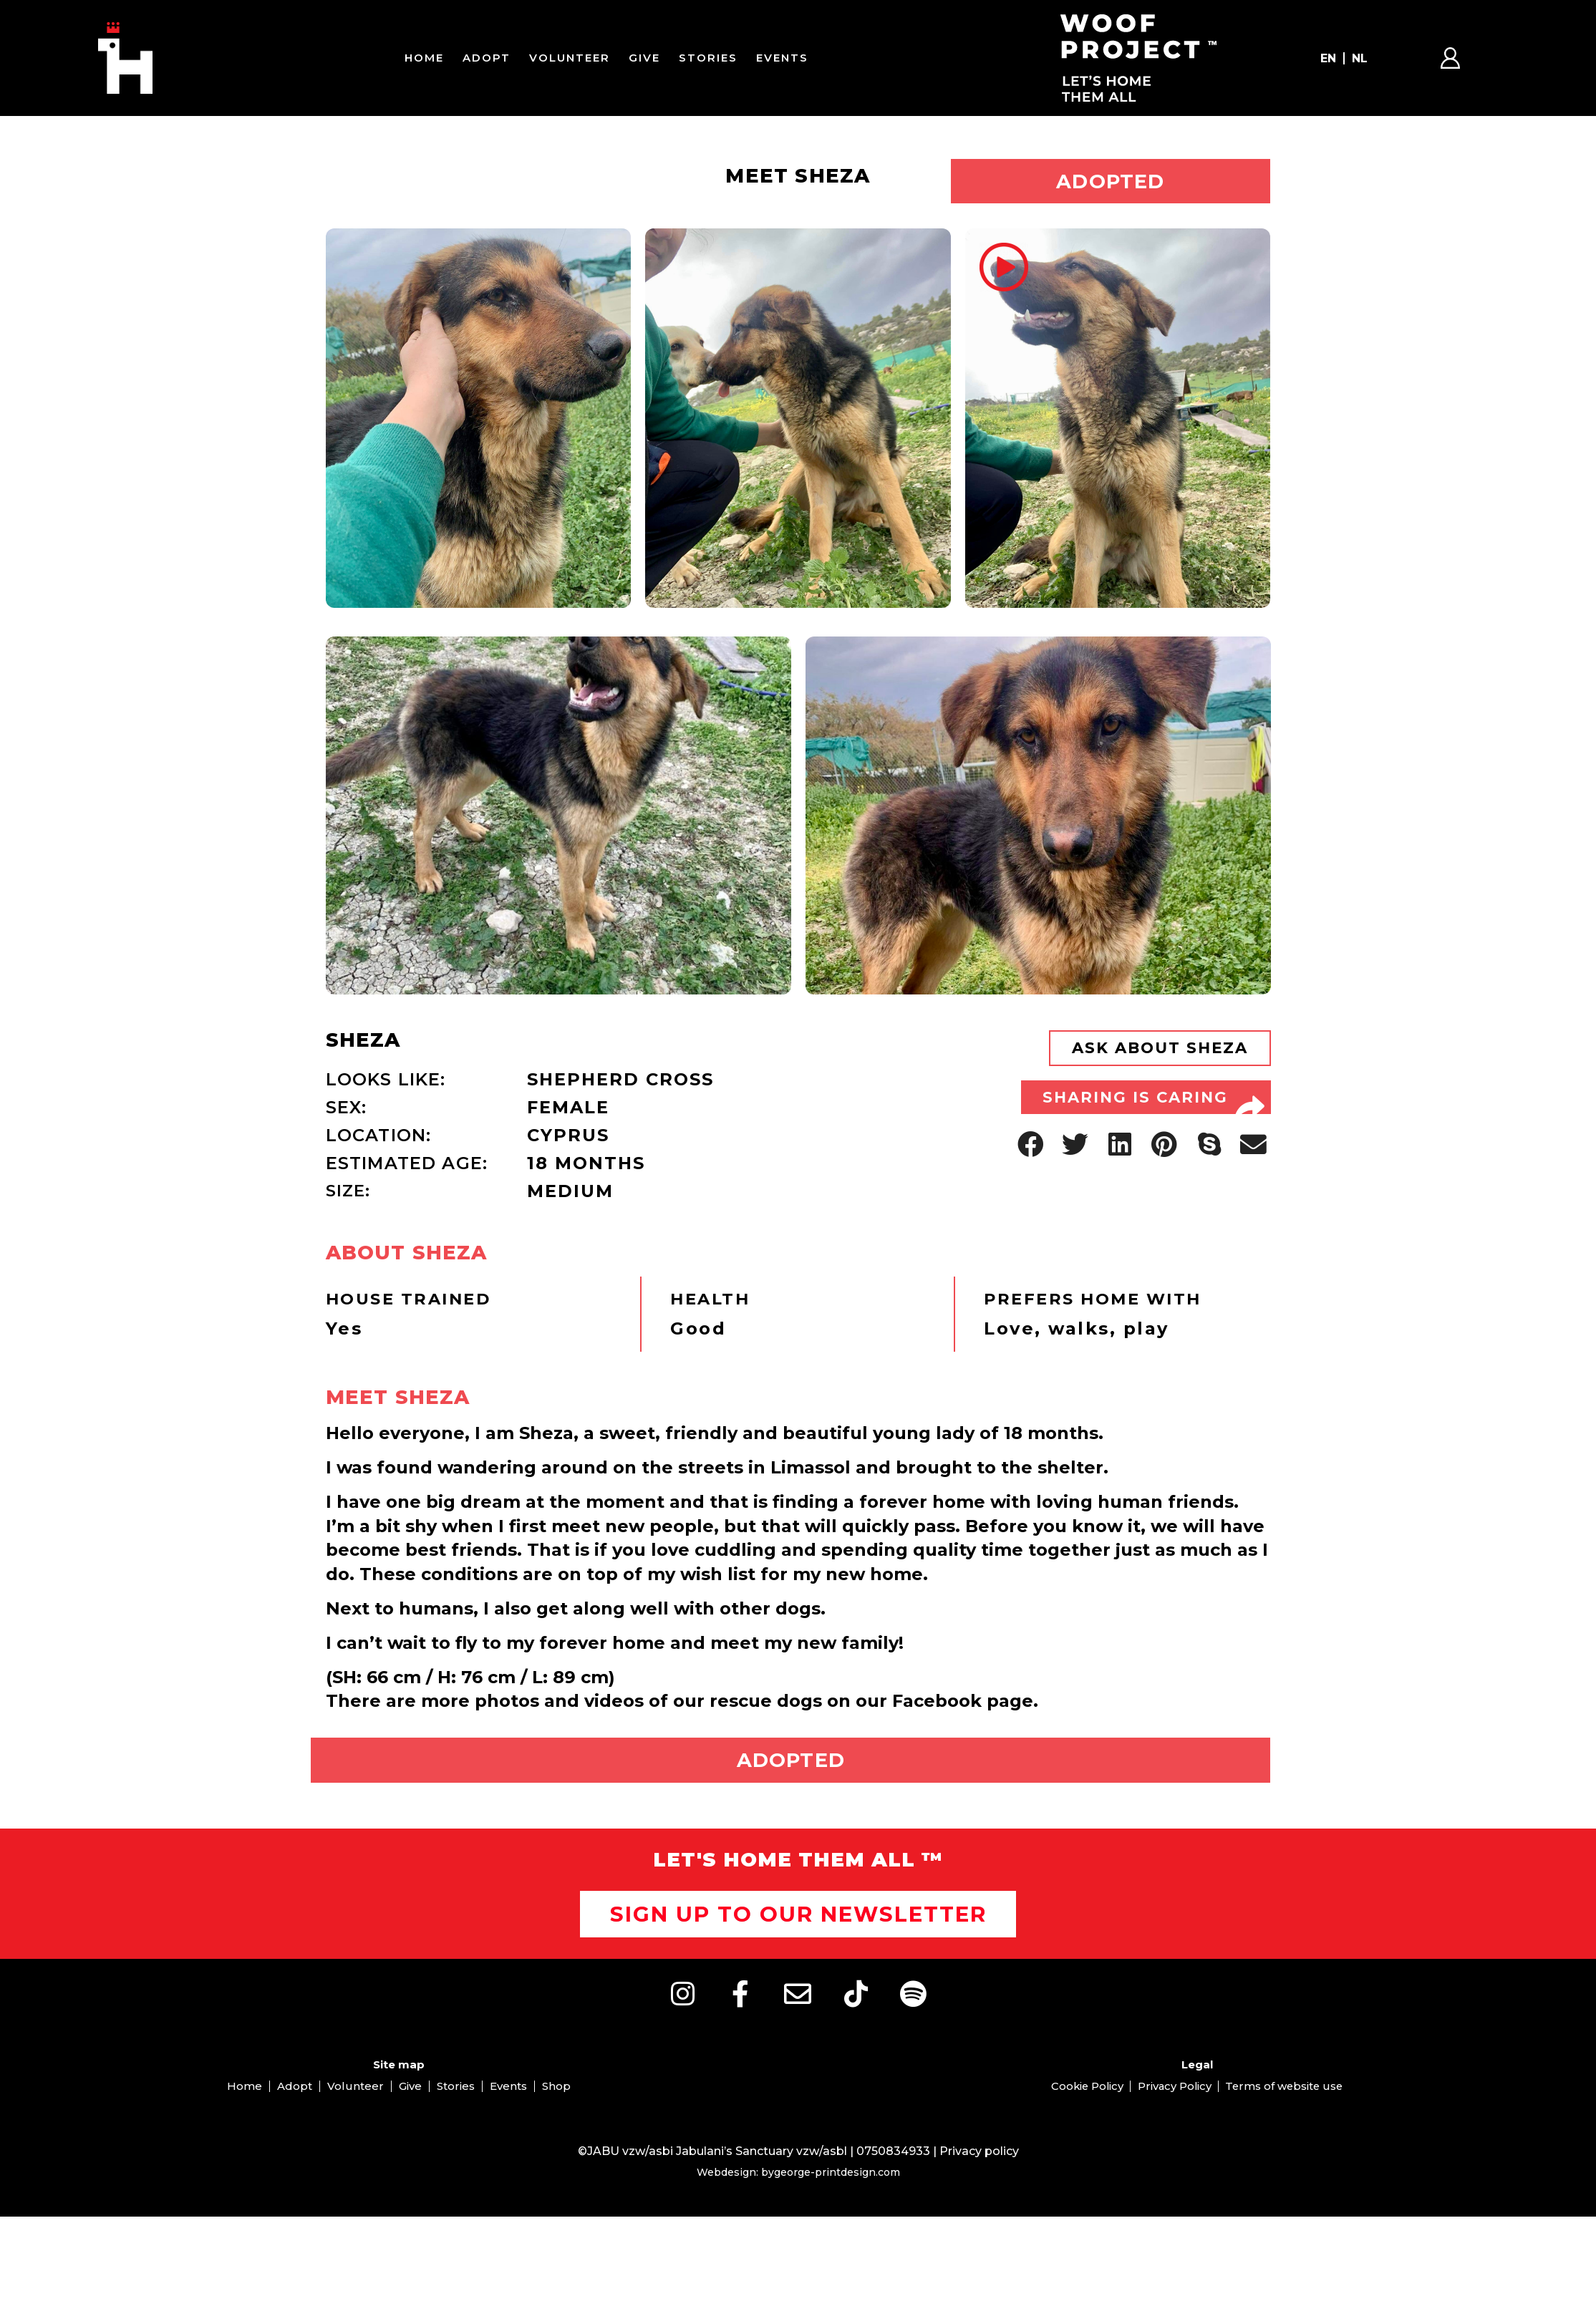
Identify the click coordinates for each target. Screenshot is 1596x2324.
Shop (556, 2117)
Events (782, 57)
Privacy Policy (1173, 2117)
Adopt (487, 57)
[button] (1031, 1173)
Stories (708, 57)
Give (644, 57)
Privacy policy (979, 2183)
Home (424, 57)
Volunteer (569, 57)
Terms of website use (1287, 2117)
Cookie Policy (1084, 2117)
